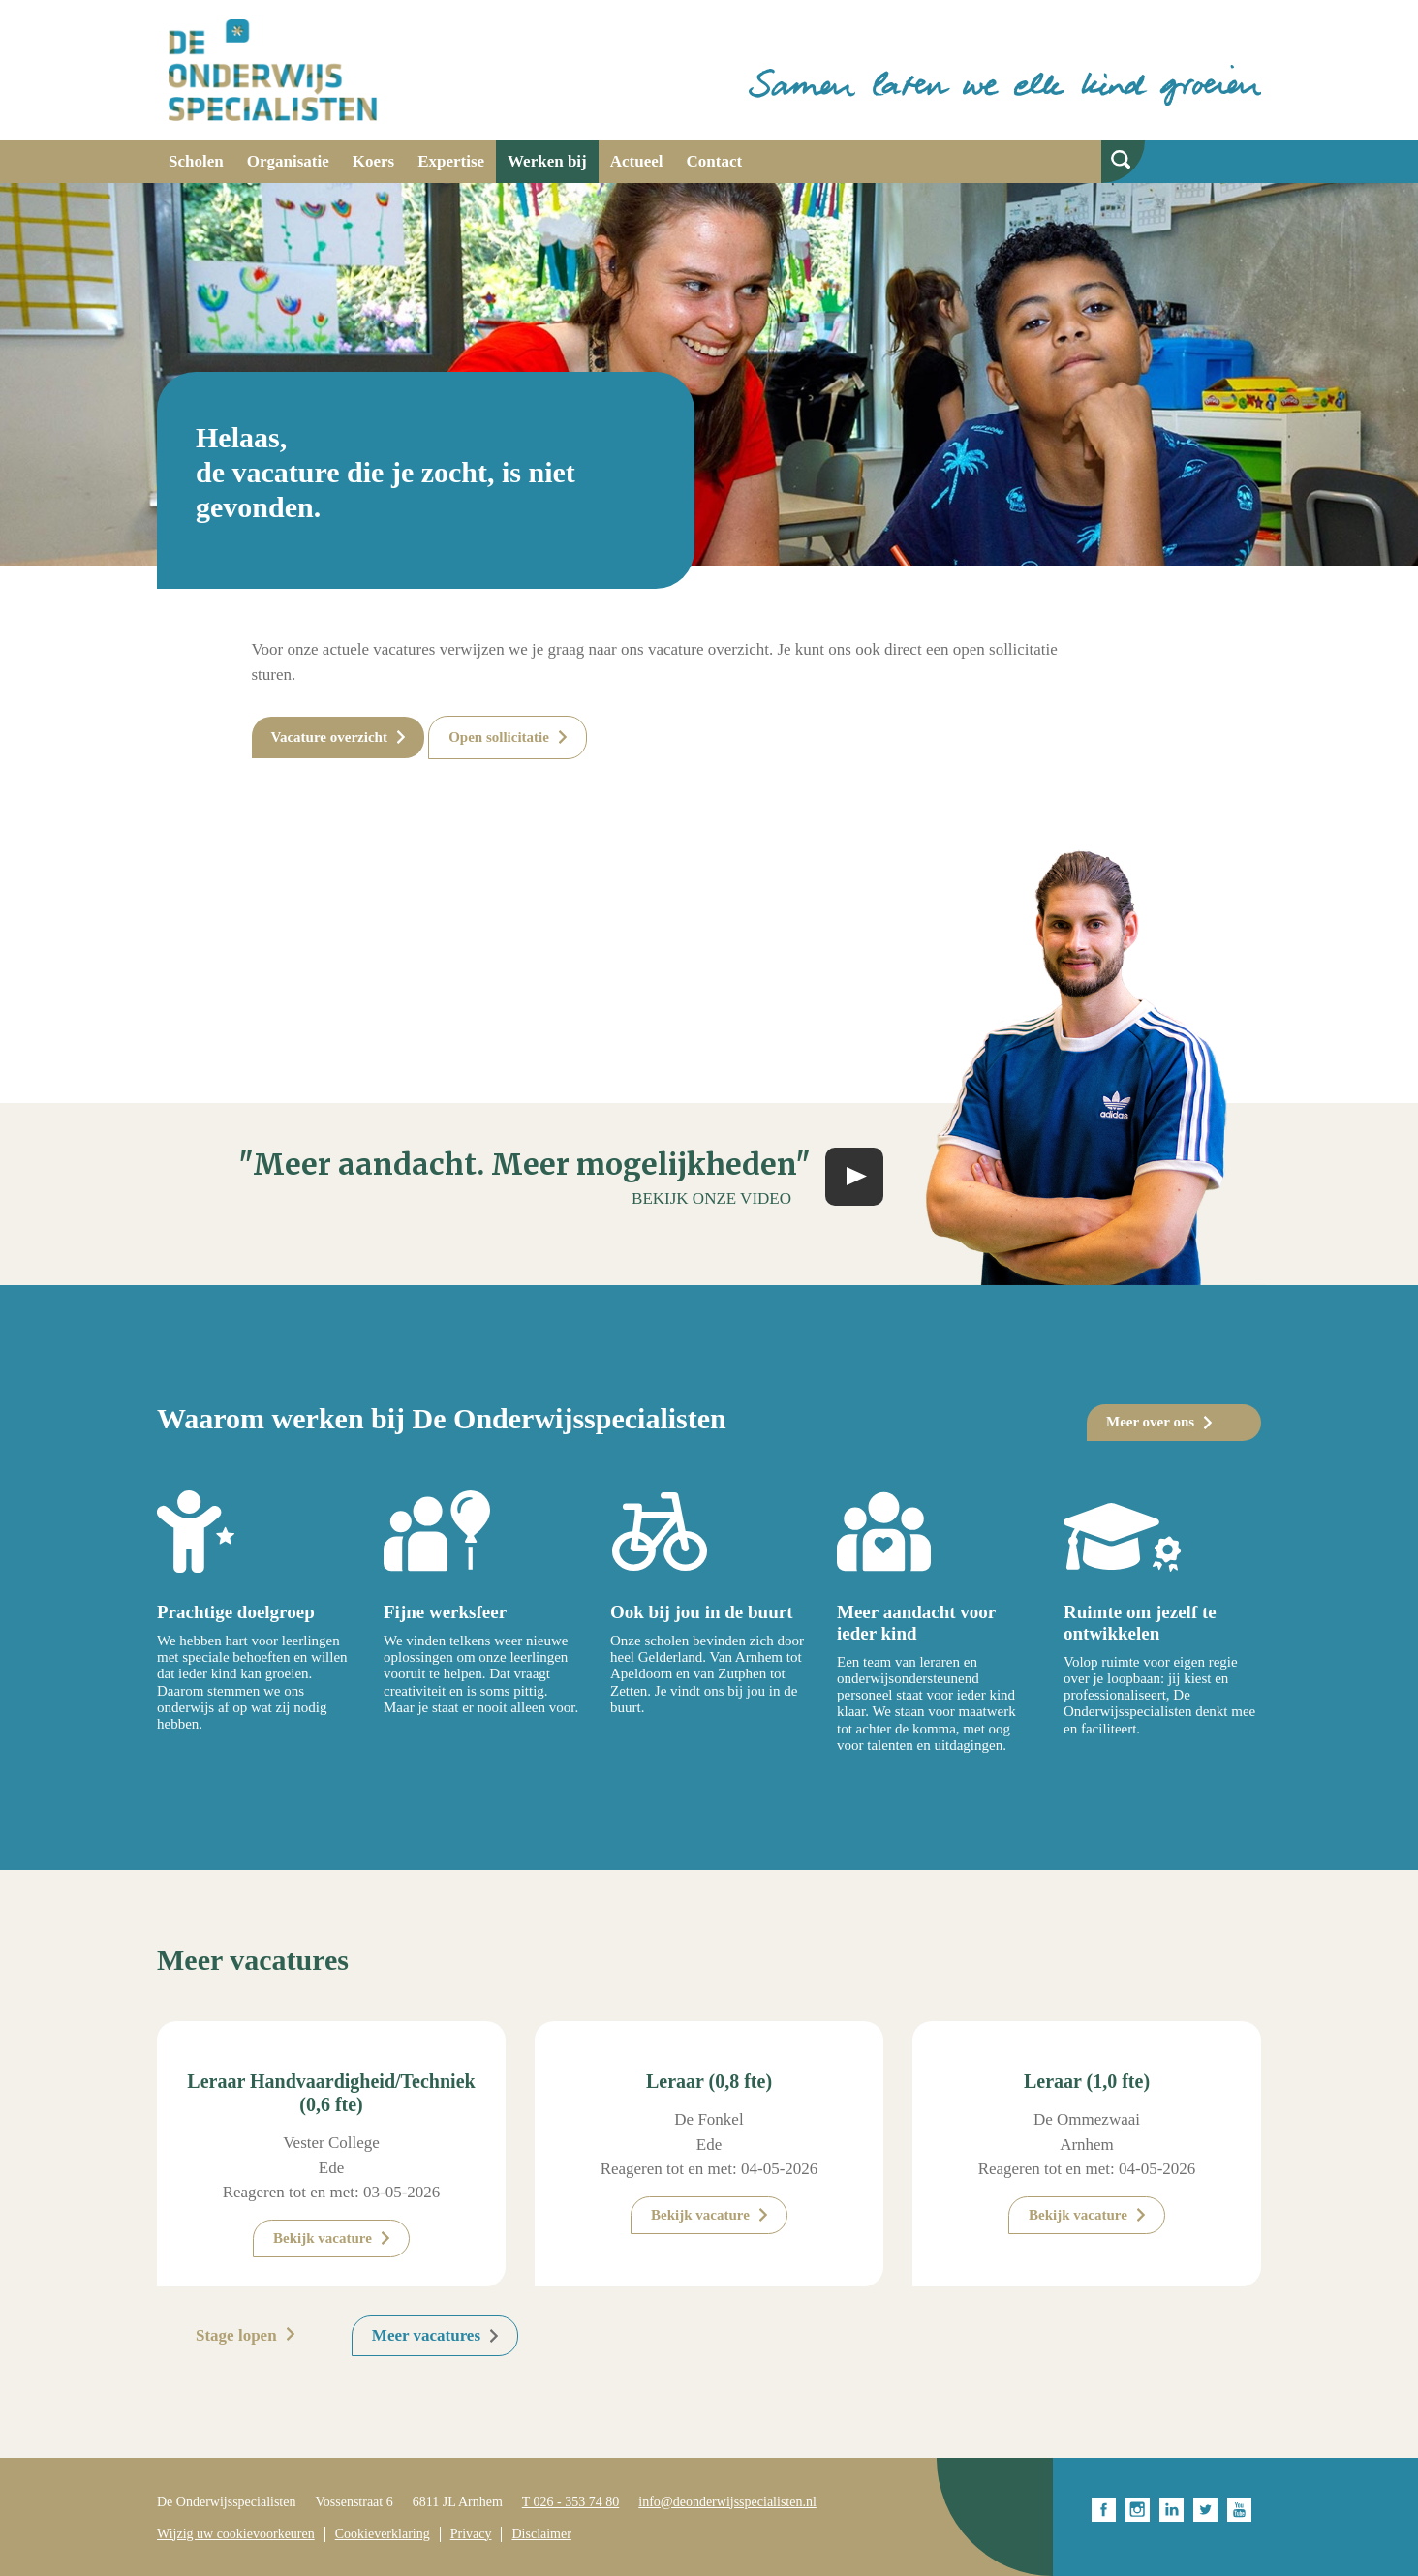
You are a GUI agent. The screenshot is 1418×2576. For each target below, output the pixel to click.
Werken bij (547, 161)
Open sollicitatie (498, 737)
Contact (715, 161)
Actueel (636, 161)
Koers (373, 161)
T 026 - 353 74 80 (570, 2502)
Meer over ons (1150, 1421)
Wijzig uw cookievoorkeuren (236, 2534)
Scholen (196, 161)
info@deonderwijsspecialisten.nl (727, 2502)
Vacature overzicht (329, 737)
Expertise (450, 161)
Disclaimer (540, 2534)
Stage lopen (236, 2335)
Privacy (471, 2534)
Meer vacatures (426, 2335)
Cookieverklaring (382, 2534)
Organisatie (288, 161)
